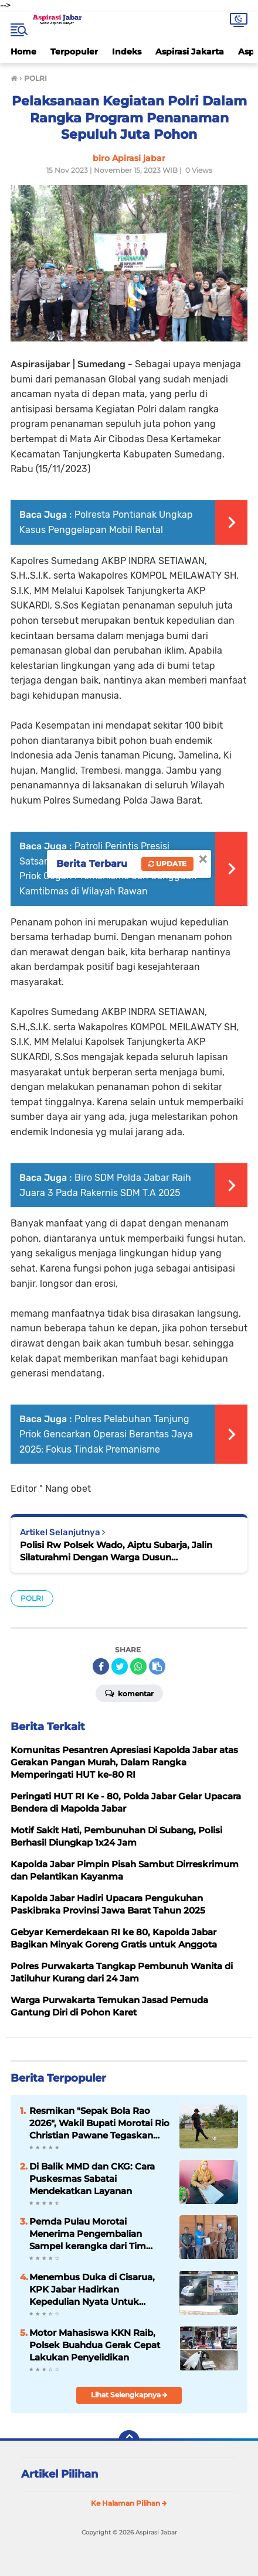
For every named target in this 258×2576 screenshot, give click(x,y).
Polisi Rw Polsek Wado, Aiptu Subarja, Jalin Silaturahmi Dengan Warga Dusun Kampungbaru (116, 1551)
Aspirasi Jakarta (189, 51)
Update (167, 863)
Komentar (129, 1693)
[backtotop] (129, 2440)
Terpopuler (74, 51)
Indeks (126, 51)
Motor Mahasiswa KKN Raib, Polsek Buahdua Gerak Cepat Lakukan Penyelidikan (94, 2345)
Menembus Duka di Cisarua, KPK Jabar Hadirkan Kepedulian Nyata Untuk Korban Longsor (92, 2289)
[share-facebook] (101, 1666)
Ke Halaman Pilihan (129, 2503)
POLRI (32, 1598)
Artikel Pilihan (59, 2474)
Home (23, 51)
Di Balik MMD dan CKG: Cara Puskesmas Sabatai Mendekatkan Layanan (92, 2178)
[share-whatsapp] (138, 1666)
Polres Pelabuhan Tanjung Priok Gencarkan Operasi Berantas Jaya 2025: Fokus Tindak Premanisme (106, 1433)
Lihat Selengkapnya (129, 2394)
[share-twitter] (119, 1666)
